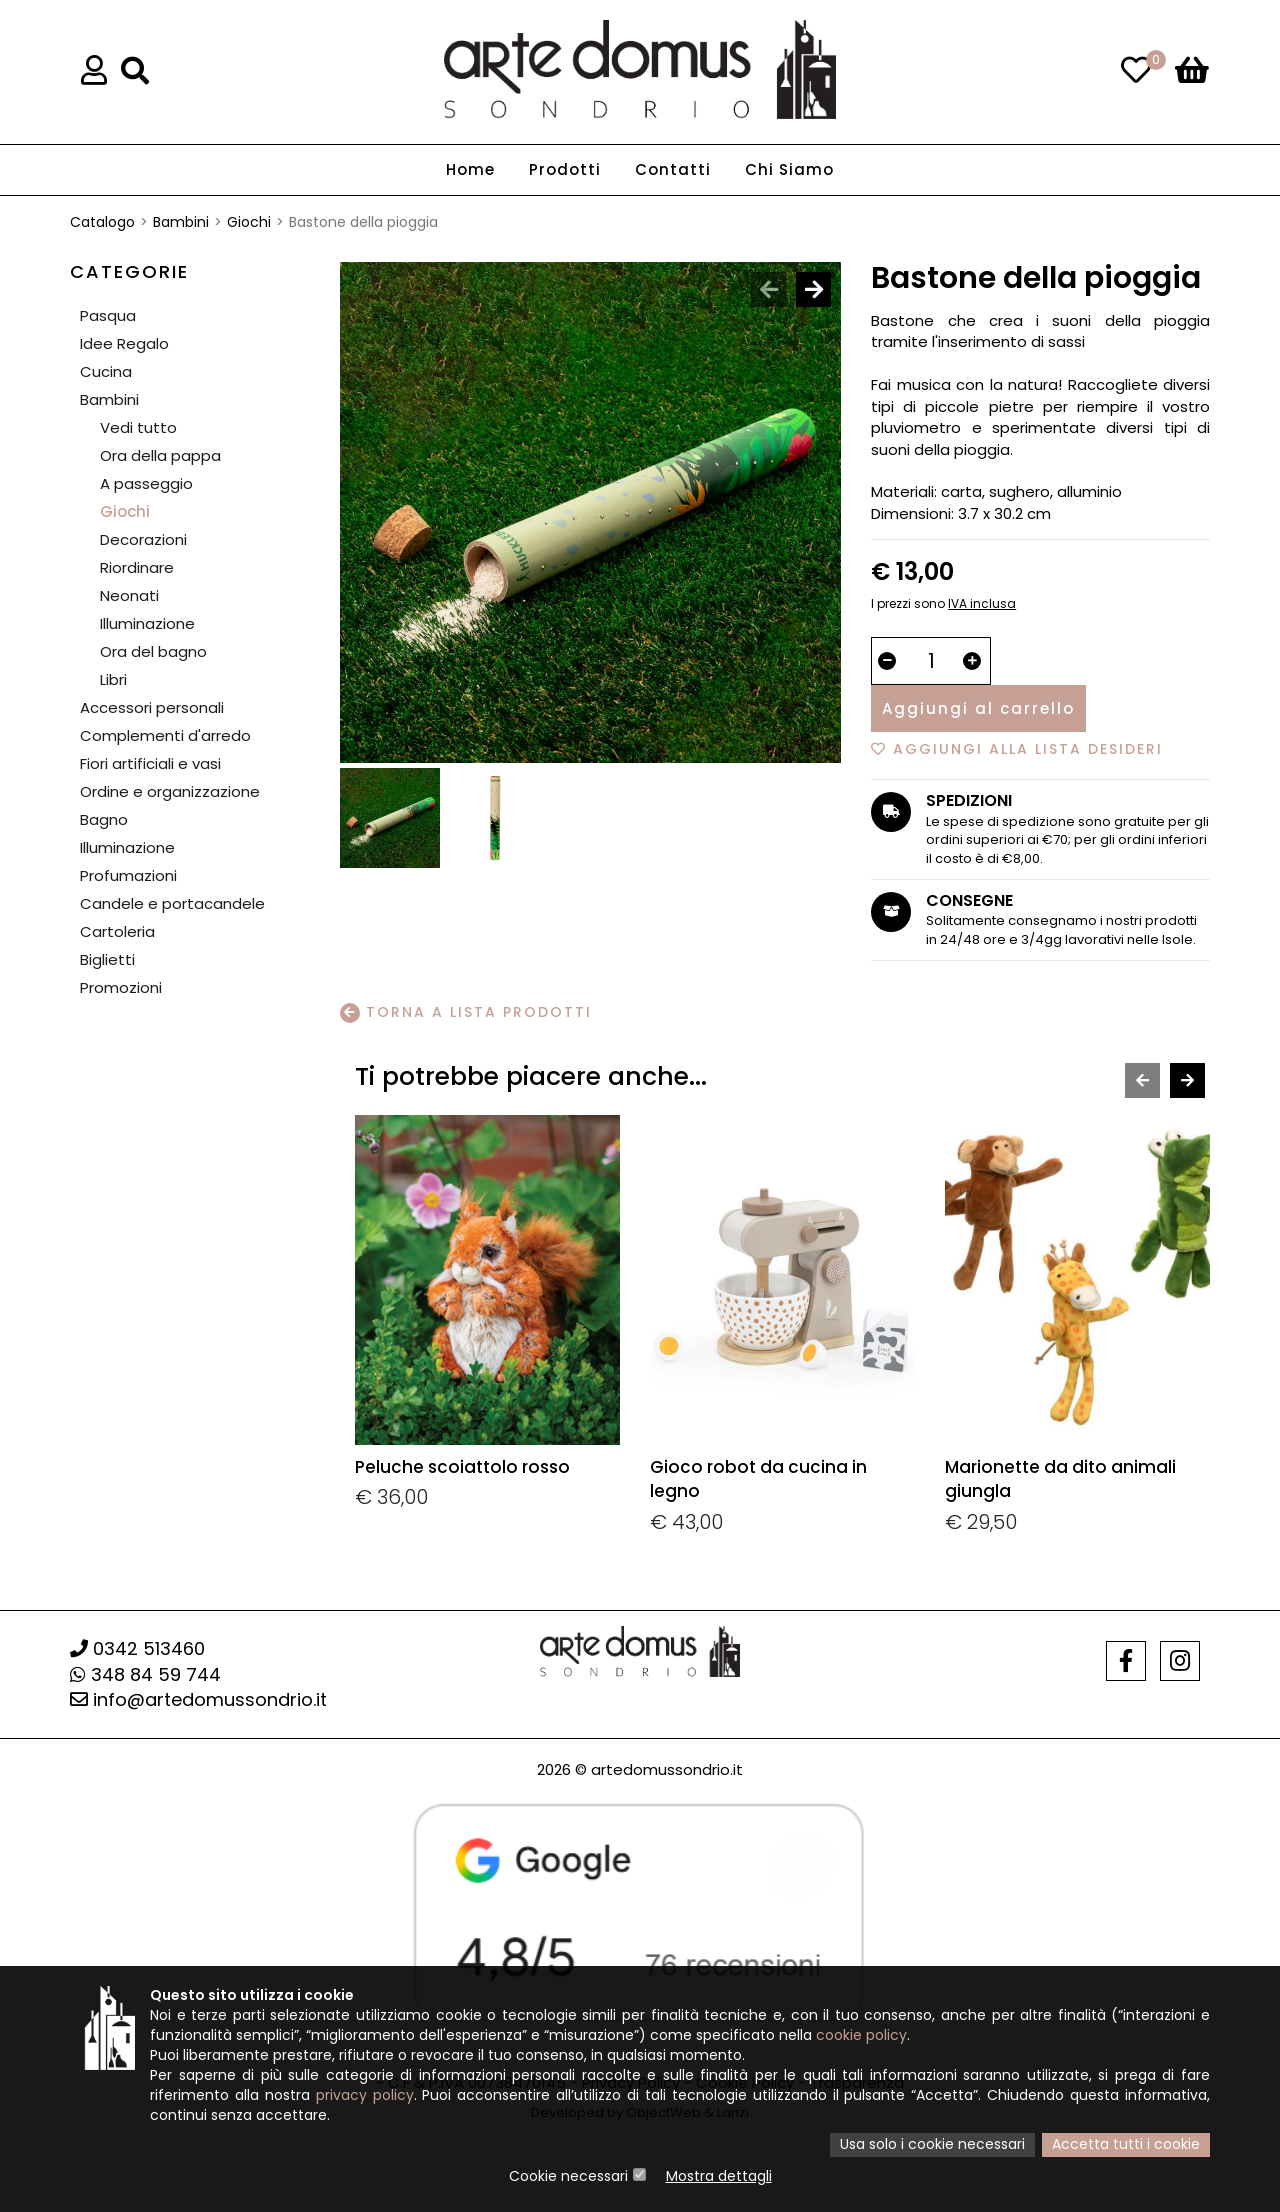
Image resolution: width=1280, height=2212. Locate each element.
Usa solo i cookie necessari (932, 2146)
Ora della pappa (160, 455)
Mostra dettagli (719, 2177)
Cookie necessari (568, 2177)
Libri (113, 679)
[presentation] (768, 289)
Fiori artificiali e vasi (150, 763)
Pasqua (108, 315)
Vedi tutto (138, 427)
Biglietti (107, 959)
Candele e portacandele (172, 903)
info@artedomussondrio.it (198, 1699)
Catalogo (102, 222)
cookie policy (861, 2037)
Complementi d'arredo (165, 735)
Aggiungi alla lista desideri (1017, 749)
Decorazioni (143, 539)
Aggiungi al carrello (978, 708)
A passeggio (146, 483)
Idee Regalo (124, 343)
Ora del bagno (153, 651)
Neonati (129, 595)
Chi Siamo (789, 170)
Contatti (673, 170)
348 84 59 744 (145, 1674)
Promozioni (121, 987)
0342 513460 (137, 1648)
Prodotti (565, 170)
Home (470, 170)
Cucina (106, 371)
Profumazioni (128, 875)
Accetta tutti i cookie (1126, 2146)
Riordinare (137, 567)
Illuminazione (147, 623)
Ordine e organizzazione (170, 791)
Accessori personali (152, 707)
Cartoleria (117, 931)
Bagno (104, 819)
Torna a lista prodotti (466, 1012)
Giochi (249, 222)
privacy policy (365, 2097)
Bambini (181, 222)
